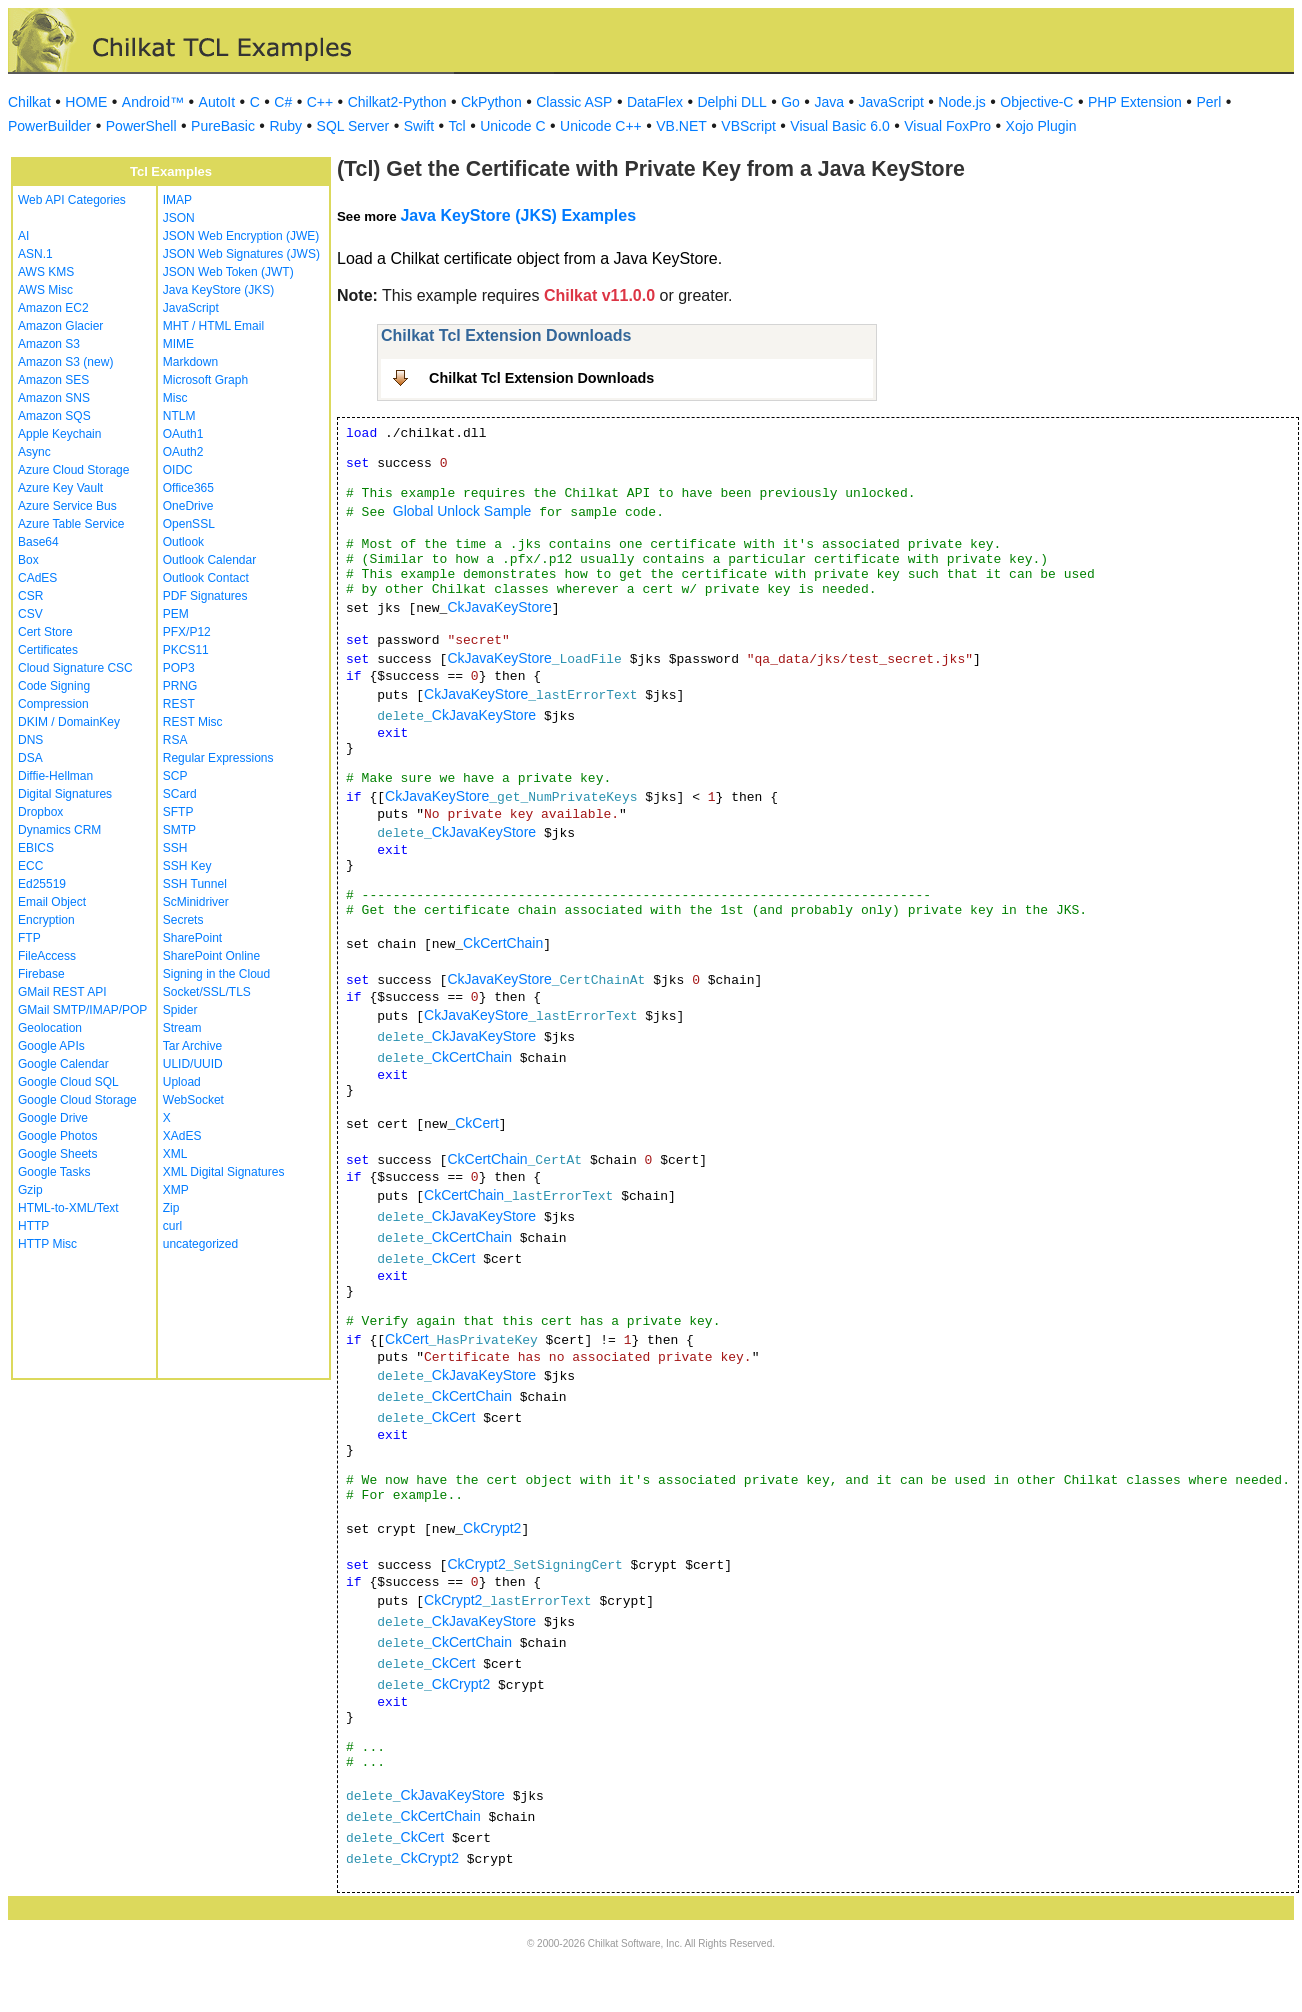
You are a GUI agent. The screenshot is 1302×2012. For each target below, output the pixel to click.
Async (34, 452)
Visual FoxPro (947, 126)
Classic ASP (574, 102)
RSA (175, 740)
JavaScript (891, 102)
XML (175, 1154)
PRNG (180, 686)
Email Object (52, 902)
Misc (175, 398)
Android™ (153, 102)
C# (283, 102)
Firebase (41, 974)
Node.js (961, 102)
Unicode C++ (601, 126)
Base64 (38, 542)
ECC (30, 866)
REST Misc (193, 722)
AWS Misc (45, 290)
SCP (175, 776)
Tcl (457, 126)
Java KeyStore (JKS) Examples (518, 215)
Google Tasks (54, 1172)
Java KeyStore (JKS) (218, 290)
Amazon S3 (49, 344)
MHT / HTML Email (213, 326)
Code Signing (54, 686)
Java (829, 102)
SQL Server (353, 126)
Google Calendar (63, 1064)
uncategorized (200, 1244)
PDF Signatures (205, 596)
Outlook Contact (206, 578)
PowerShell (141, 126)
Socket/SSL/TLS (207, 992)
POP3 (179, 668)
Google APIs (51, 1046)
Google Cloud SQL (68, 1082)
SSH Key (187, 866)
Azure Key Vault (60, 488)
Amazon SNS (54, 398)
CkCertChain (503, 943)
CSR (30, 596)
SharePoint (192, 938)
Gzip (30, 1190)
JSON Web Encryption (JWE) (241, 236)
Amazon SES (53, 380)
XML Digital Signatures (224, 1172)
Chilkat (29, 102)
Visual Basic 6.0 (839, 126)
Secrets (183, 920)
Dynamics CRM (59, 830)
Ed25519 (42, 884)
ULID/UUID (193, 1064)
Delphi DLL (731, 102)
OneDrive (188, 506)
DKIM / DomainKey (69, 722)
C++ (320, 102)
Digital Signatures (65, 794)
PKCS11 (186, 650)
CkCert (477, 1123)
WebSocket (193, 1100)
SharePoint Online (211, 956)
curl (172, 1226)
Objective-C (1036, 102)
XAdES (182, 1136)
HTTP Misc (47, 1244)
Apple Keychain (59, 434)
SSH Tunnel (195, 884)
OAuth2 (183, 452)
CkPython (491, 102)
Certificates (48, 650)
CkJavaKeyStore (499, 607)
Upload (182, 1082)
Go (790, 102)
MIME (178, 344)
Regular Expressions (218, 758)
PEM (176, 614)
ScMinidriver (196, 902)
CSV (30, 614)
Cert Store (45, 632)
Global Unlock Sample (462, 511)
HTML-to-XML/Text (68, 1208)
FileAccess (47, 956)
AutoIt (217, 102)
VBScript (748, 126)
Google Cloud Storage (77, 1100)
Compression (53, 704)
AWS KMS (46, 272)
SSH (175, 848)
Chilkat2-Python (397, 102)
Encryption (46, 920)
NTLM (179, 416)
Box (28, 560)
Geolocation (50, 1028)
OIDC (178, 470)
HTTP (33, 1226)
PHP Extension (1135, 102)
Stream (182, 1028)
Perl (1208, 102)
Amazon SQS (54, 416)
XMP (176, 1190)
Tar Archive (192, 1046)
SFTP (178, 812)
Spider (180, 1010)
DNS (30, 740)
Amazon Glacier (60, 326)
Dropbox (40, 812)
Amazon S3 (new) (65, 362)
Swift (419, 126)
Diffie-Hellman (55, 776)
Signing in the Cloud (216, 974)
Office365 (188, 488)
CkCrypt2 (492, 1528)
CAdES (37, 578)
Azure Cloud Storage (73, 470)
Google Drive (53, 1118)
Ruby (285, 126)
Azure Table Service (71, 524)
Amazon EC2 (53, 308)
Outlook (183, 542)
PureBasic (223, 126)
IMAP (177, 200)
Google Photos (57, 1136)
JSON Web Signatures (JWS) (241, 254)
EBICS (36, 848)
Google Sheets (57, 1154)
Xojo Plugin (1041, 126)
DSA (30, 758)
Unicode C (512, 126)
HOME (86, 102)
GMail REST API (62, 992)
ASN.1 (35, 254)
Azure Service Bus (67, 506)
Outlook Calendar (209, 560)
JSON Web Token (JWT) (228, 272)
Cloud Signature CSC (75, 668)
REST (179, 704)
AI (23, 236)
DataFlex (655, 102)
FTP (29, 938)
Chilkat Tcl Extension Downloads (541, 378)
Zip (171, 1208)
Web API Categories (72, 200)
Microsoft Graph (205, 380)
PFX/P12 (187, 632)
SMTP (179, 830)
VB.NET (681, 126)
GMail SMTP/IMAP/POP (82, 1010)
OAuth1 (183, 434)
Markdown (190, 362)
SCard (180, 794)
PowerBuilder (49, 126)
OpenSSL (189, 524)
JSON (179, 218)
